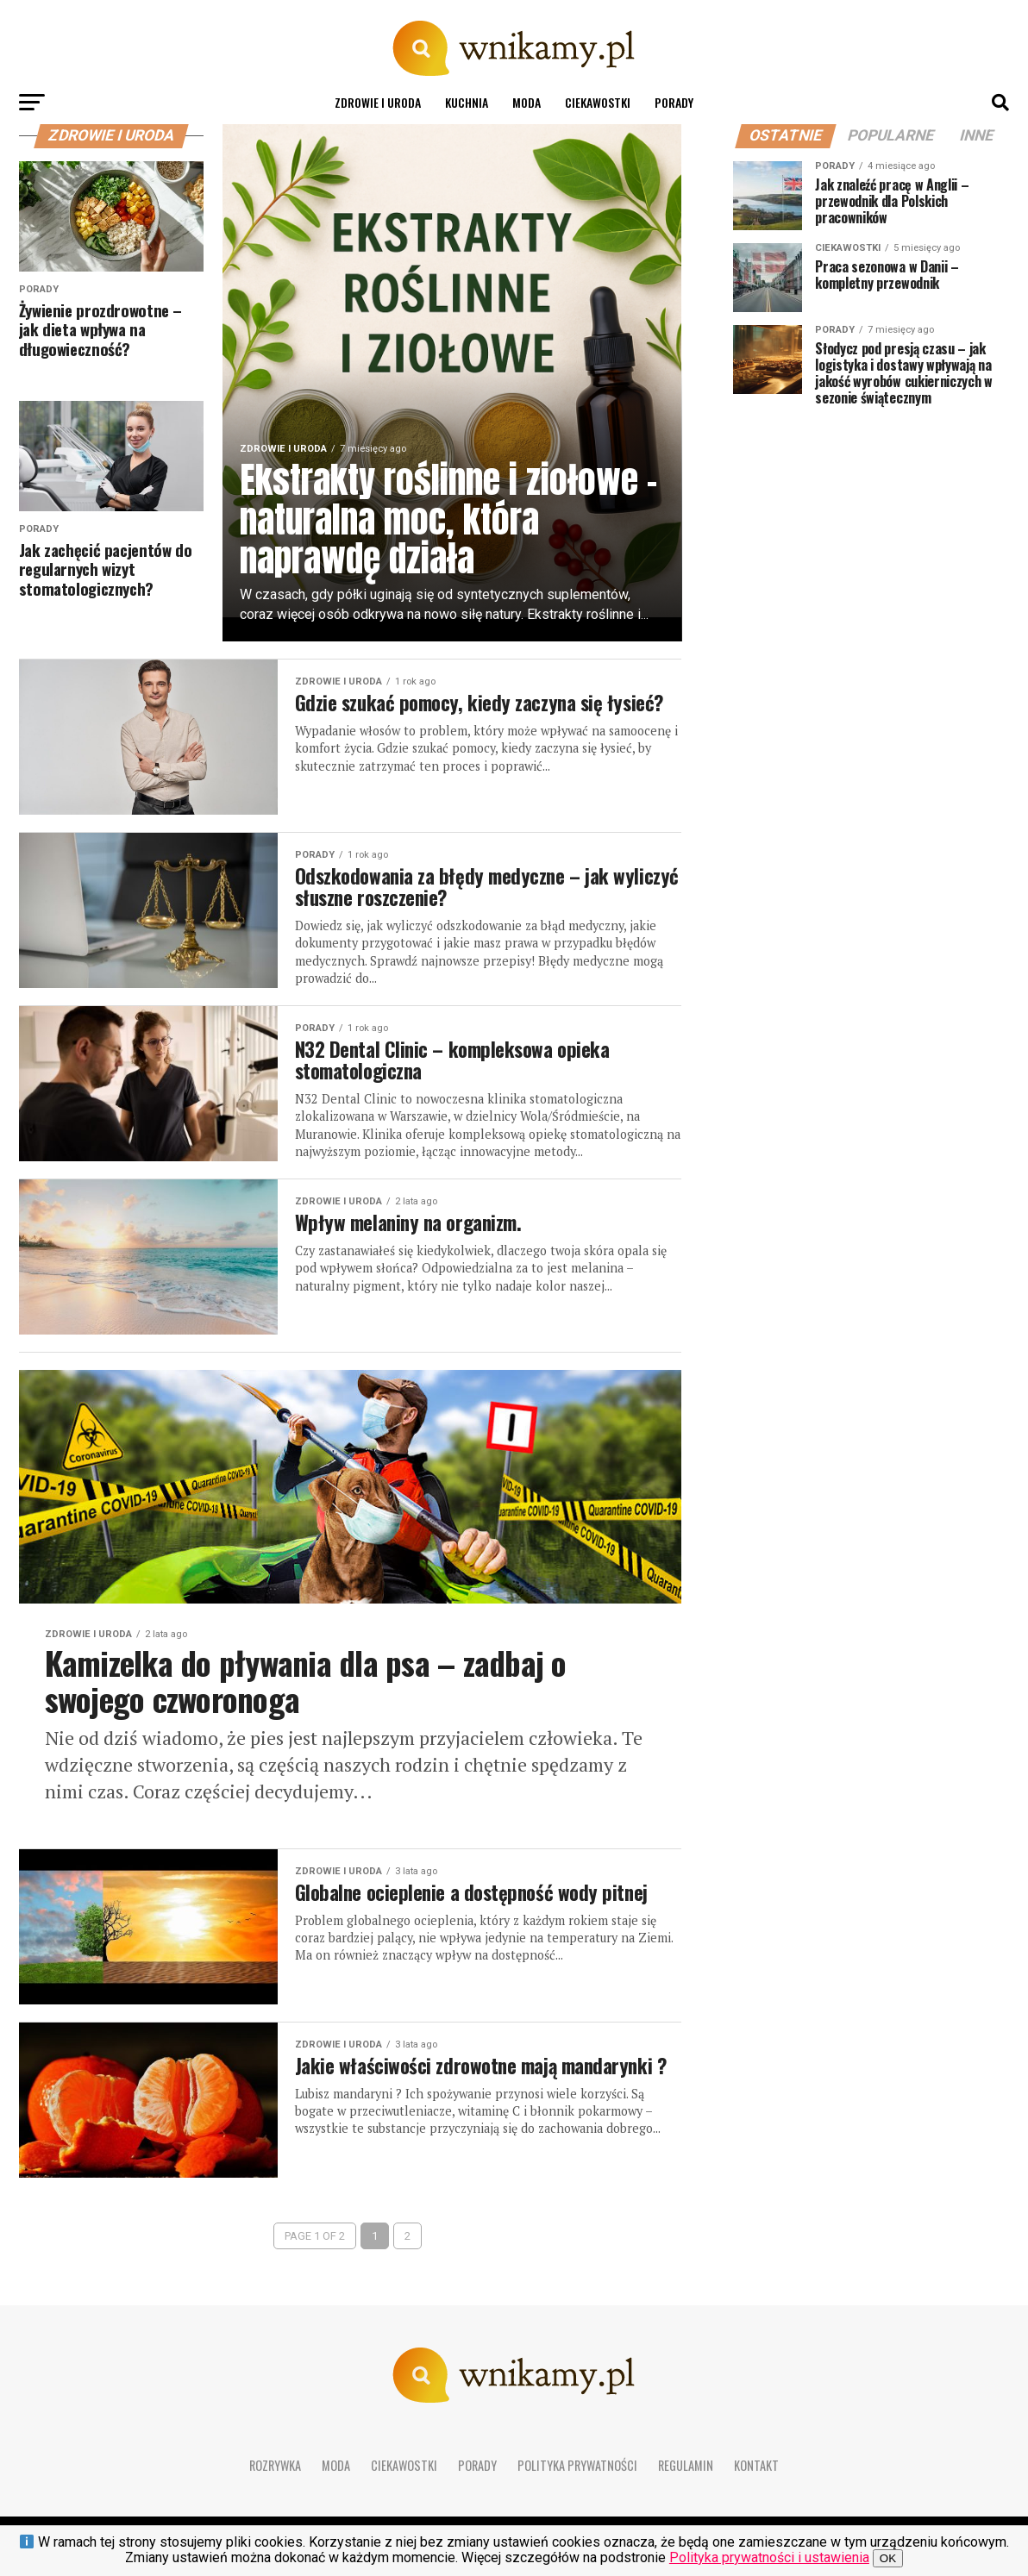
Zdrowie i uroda (378, 102)
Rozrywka (275, 2473)
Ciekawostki (597, 102)
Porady (674, 102)
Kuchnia (466, 102)
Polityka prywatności (577, 2473)
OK (888, 2558)
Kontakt (756, 2473)
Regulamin (685, 2473)
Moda (526, 102)
